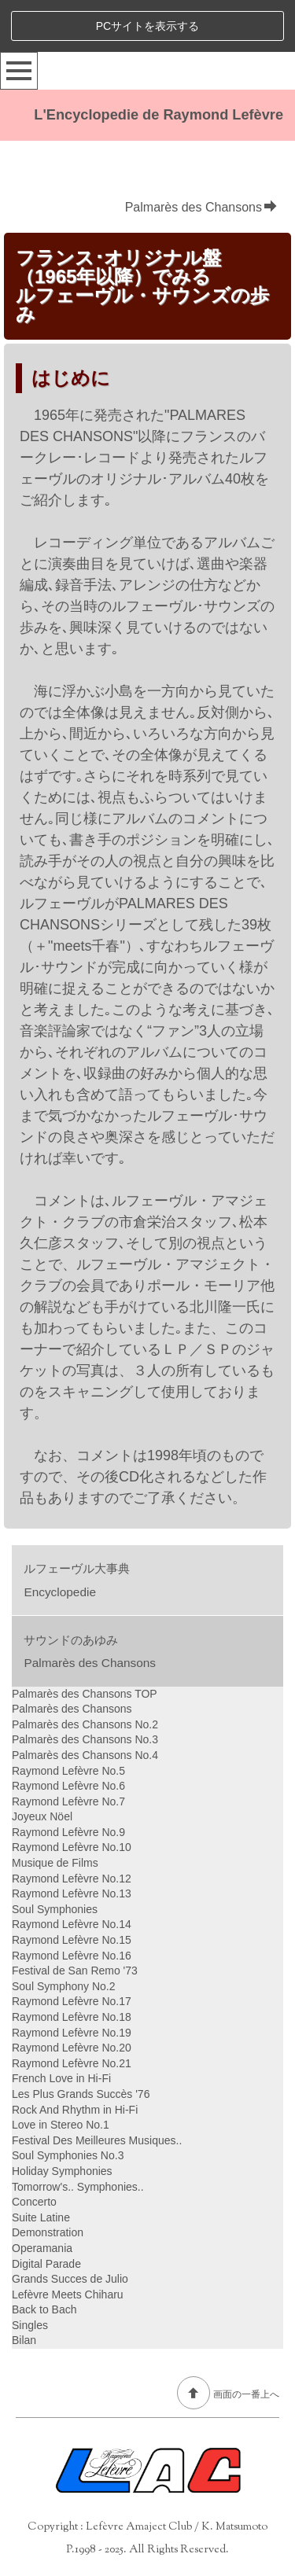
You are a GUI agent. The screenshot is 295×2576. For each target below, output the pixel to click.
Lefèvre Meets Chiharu (68, 2294)
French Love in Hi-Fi (61, 2078)
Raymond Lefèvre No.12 (71, 1878)
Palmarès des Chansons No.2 (85, 1724)
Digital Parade (46, 2264)
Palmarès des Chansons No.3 (85, 1739)
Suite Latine (41, 2217)
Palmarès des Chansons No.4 (85, 1755)
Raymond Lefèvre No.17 (71, 2001)
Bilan (24, 2340)
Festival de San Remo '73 (75, 1970)
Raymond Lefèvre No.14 (71, 1924)
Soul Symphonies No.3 (68, 2155)
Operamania (42, 2248)
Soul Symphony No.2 (64, 1986)
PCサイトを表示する (147, 26)
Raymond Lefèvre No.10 (71, 1847)
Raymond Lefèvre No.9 (68, 1832)
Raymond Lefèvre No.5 (68, 1771)
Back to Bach (44, 2309)
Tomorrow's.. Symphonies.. (78, 2186)
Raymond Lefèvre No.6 (68, 1785)
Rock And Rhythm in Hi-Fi (75, 2109)
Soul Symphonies (55, 1909)
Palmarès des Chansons (201, 207)
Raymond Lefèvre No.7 (68, 1801)
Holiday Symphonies (62, 2171)
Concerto (34, 2201)
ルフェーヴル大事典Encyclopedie (77, 1580)
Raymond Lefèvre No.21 (71, 2063)
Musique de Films (55, 1863)
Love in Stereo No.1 (60, 2124)
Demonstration (47, 2232)
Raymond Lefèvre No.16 (71, 1955)
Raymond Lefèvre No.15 (71, 1940)
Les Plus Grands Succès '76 (80, 2094)
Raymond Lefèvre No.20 (71, 2047)
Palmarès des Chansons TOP (84, 1693)
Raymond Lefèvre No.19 (71, 2032)
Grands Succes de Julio (70, 2278)
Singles (30, 2325)
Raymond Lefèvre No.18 (71, 2017)
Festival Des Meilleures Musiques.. (97, 2140)
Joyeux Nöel (42, 1816)
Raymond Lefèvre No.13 (71, 1893)
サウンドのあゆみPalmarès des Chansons (90, 1651)
